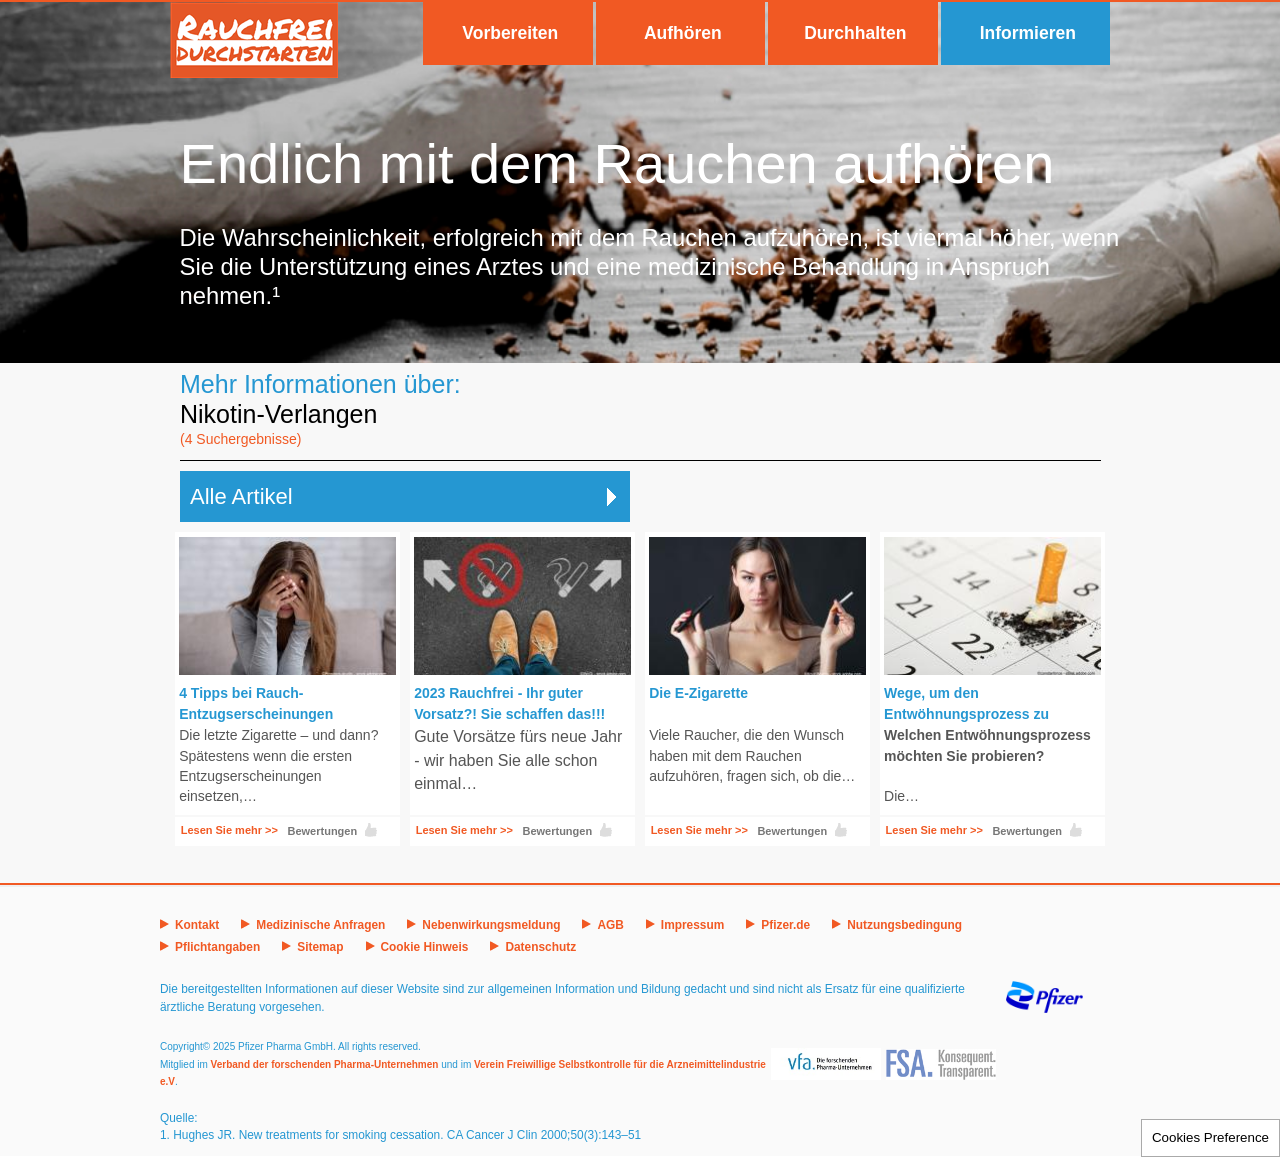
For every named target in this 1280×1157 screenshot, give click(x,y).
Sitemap (320, 947)
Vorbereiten (510, 33)
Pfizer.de (785, 925)
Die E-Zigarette (698, 693)
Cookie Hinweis (425, 947)
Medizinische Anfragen (320, 925)
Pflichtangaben (217, 947)
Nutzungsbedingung (904, 925)
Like (371, 830)
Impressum (692, 925)
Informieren (1028, 33)
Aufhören (683, 33)
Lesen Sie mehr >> (229, 830)
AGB (610, 925)
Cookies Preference (1210, 1137)
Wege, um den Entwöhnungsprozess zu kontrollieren (966, 713)
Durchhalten (855, 33)
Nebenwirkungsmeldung (491, 925)
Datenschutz (540, 947)
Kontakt (197, 925)
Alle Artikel (241, 496)
